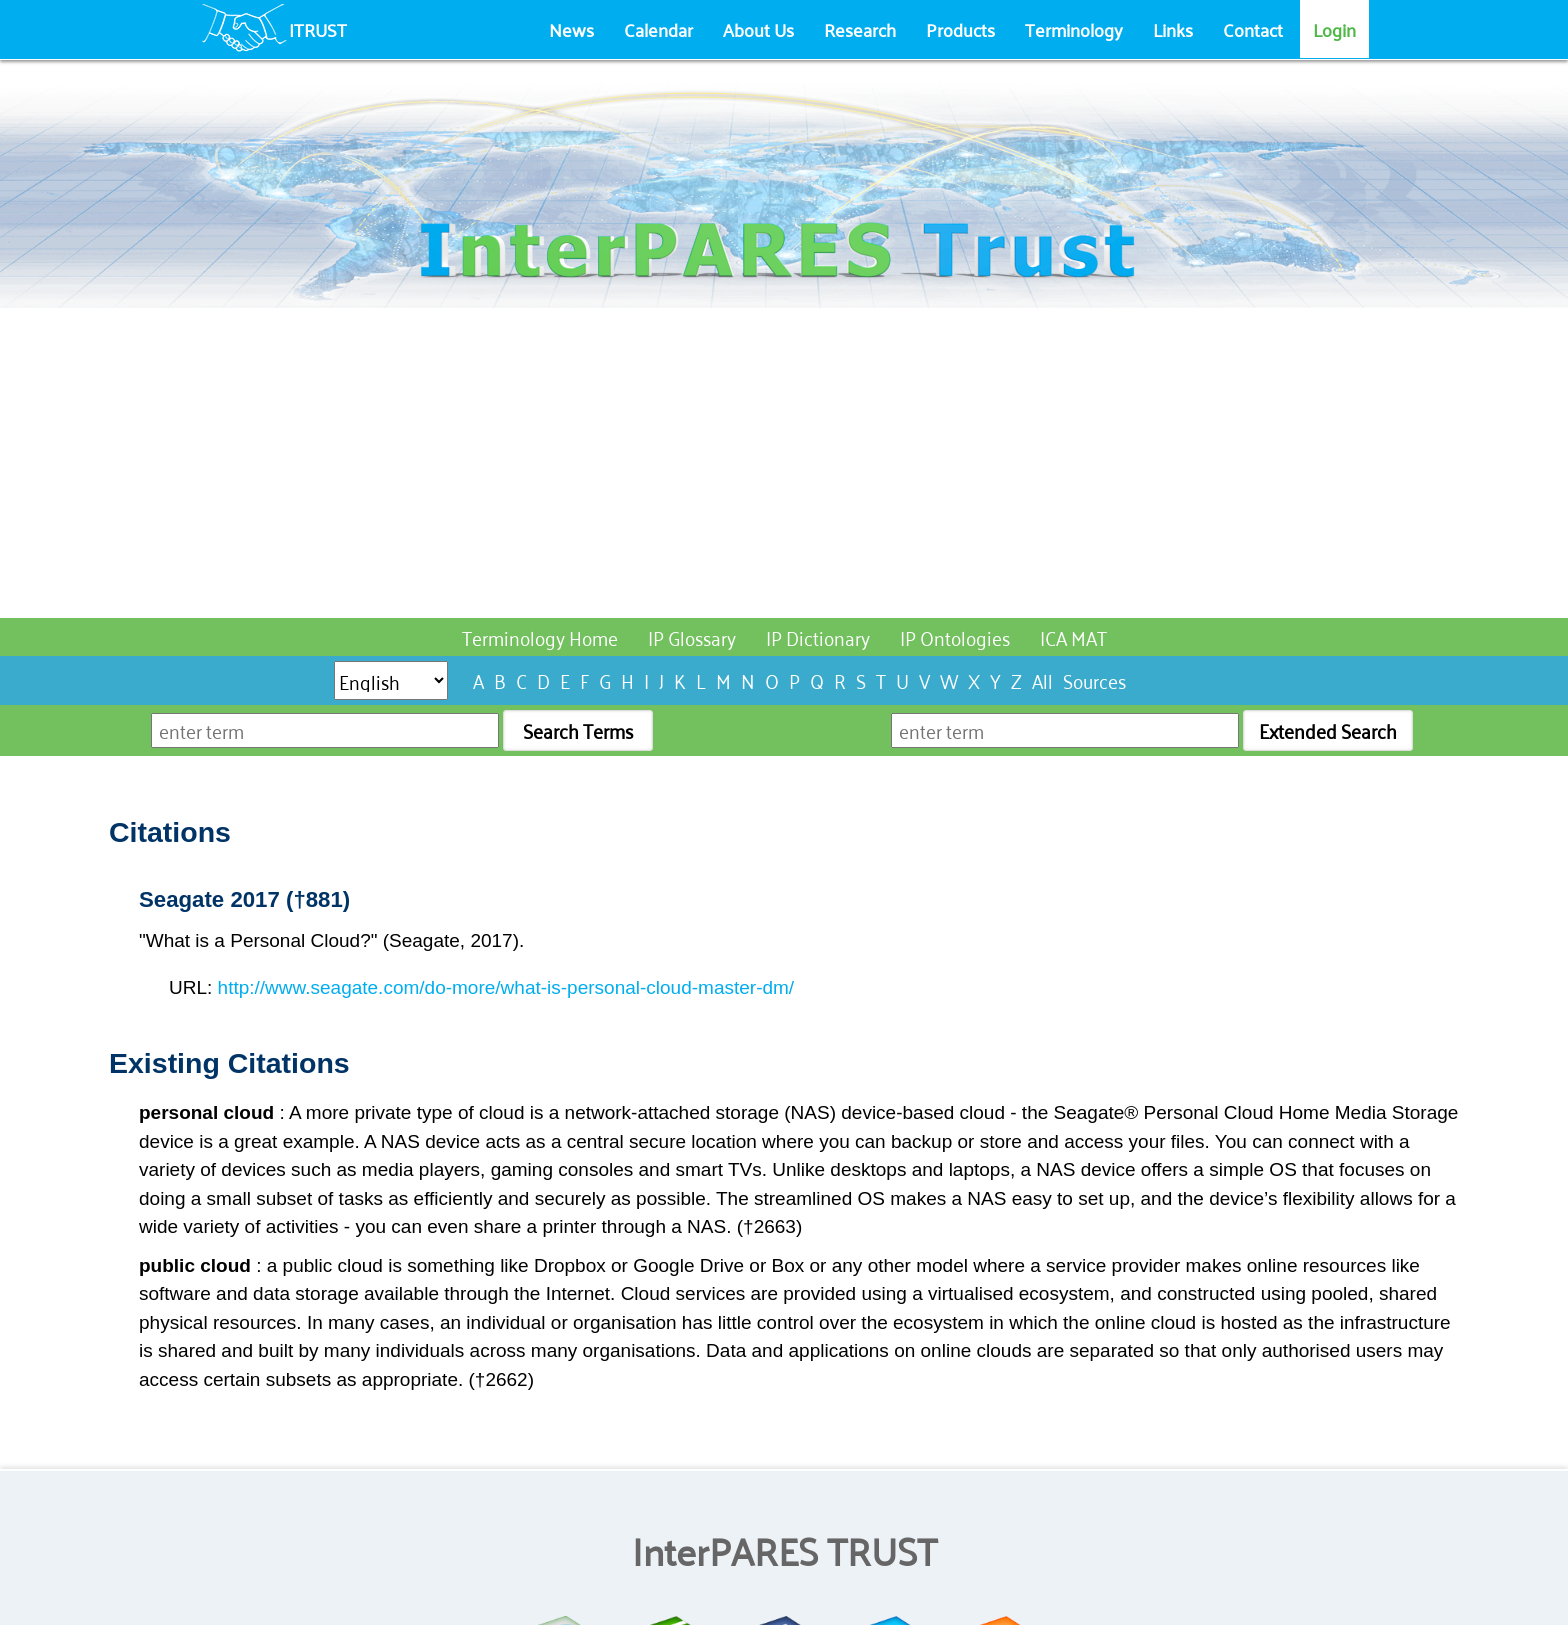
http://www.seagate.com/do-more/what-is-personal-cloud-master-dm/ (506, 987)
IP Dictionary (818, 636)
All (1042, 679)
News (571, 29)
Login (1334, 29)
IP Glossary (692, 636)
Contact (1253, 29)
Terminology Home (540, 636)
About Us (758, 29)
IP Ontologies (955, 636)
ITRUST (318, 29)
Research (860, 29)
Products (960, 29)
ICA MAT (1073, 636)
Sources (1094, 679)
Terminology (1074, 29)
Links (1173, 29)
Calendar (658, 29)
